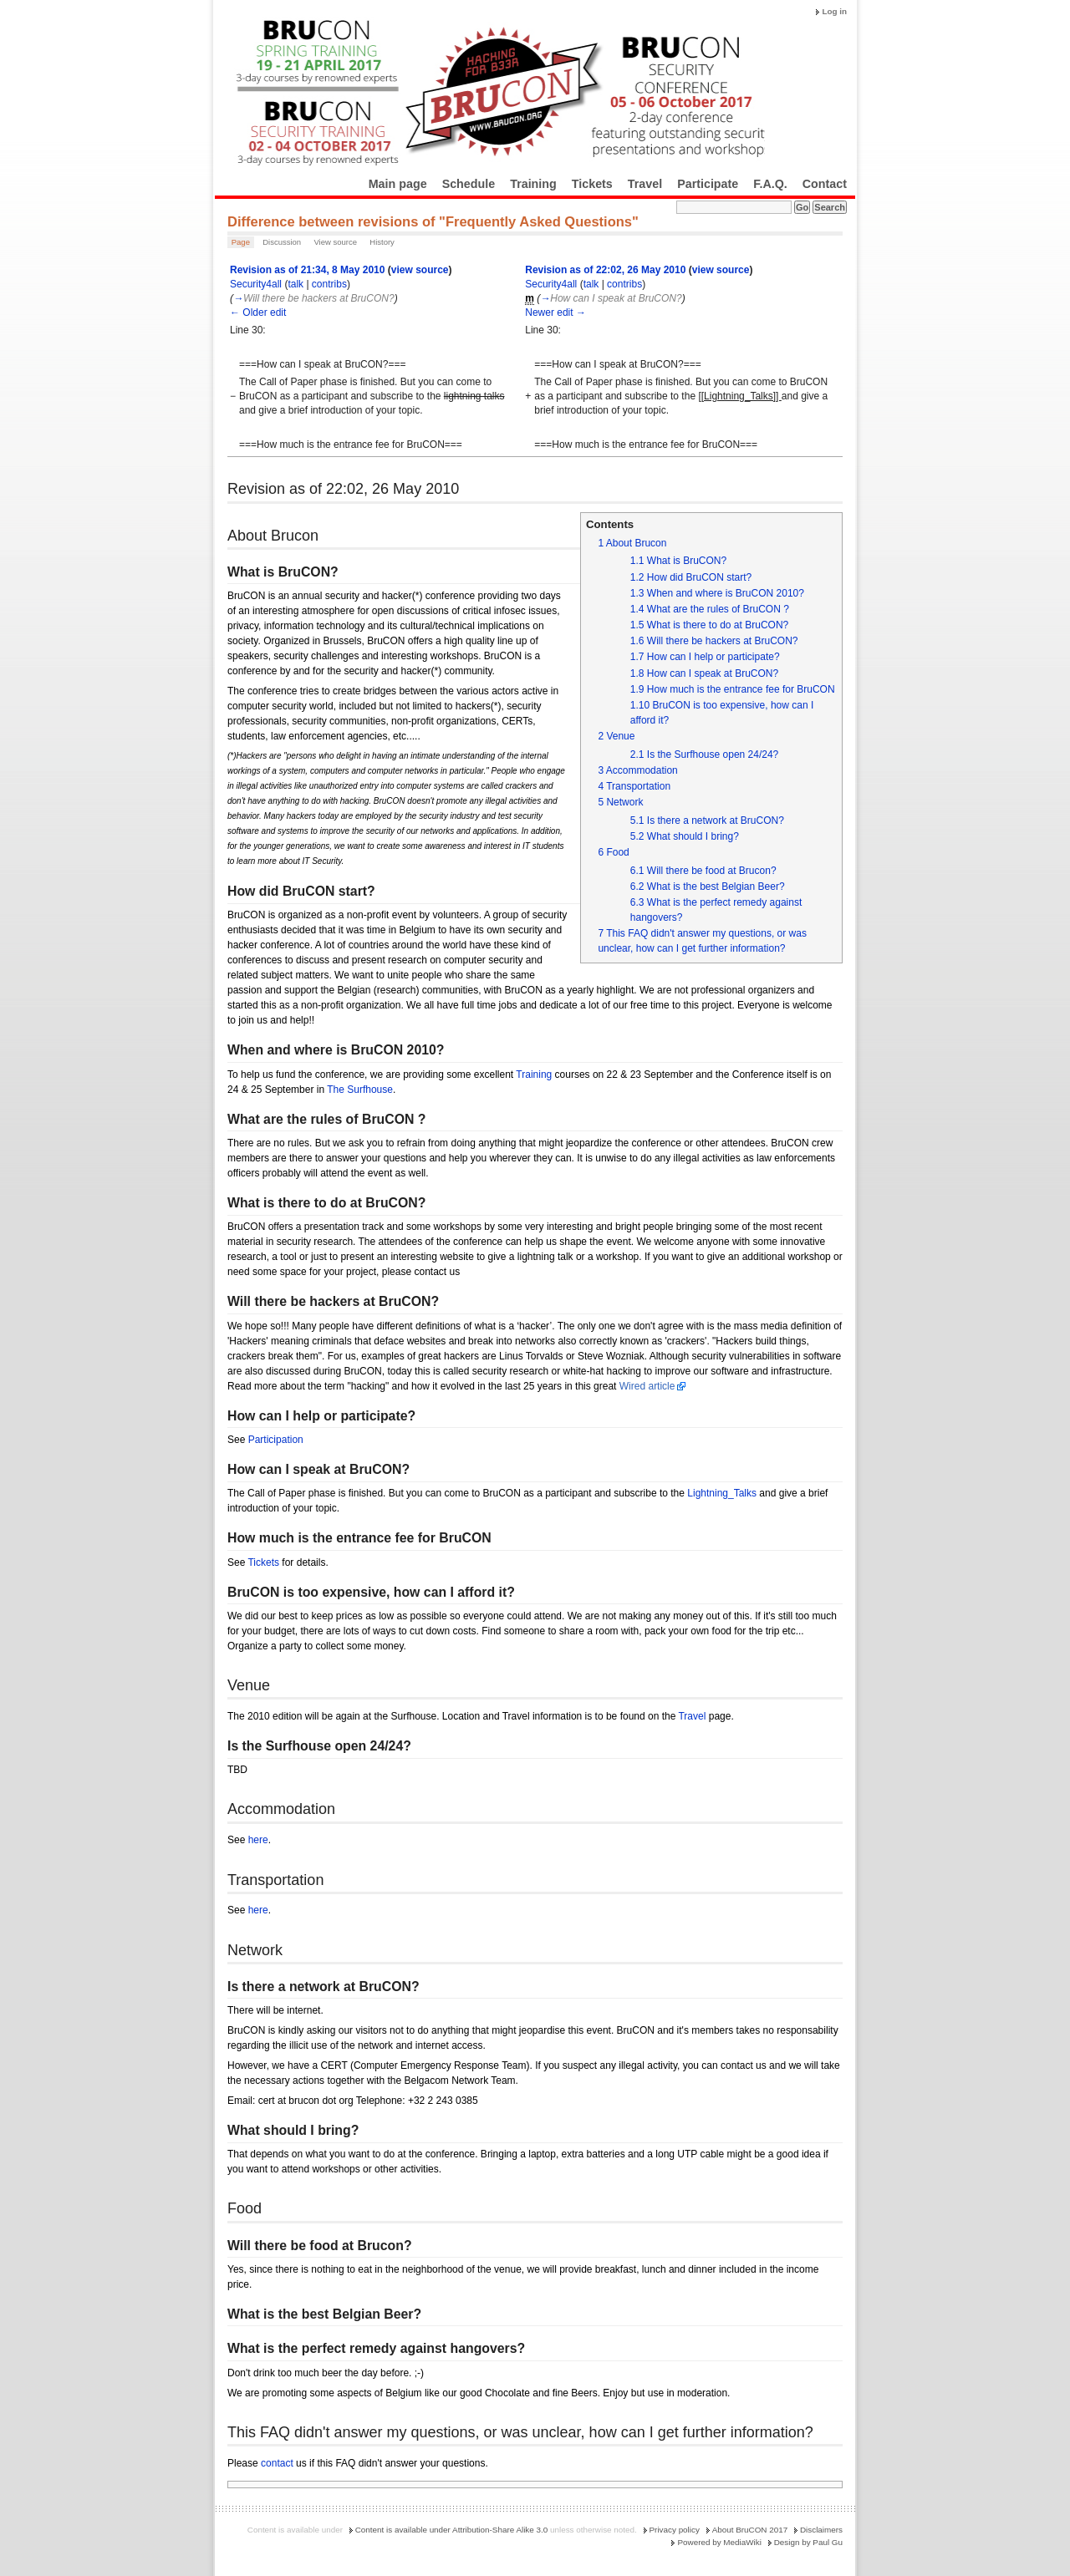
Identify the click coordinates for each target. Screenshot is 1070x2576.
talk (295, 284)
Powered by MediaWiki (719, 2542)
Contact (824, 184)
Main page (398, 184)
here (258, 1840)
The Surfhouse (360, 1089)
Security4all (256, 284)
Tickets (592, 184)
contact (277, 2463)
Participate (707, 184)
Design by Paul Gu (808, 2542)
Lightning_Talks (722, 1493)
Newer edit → (555, 312)
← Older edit (258, 312)
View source (335, 241)
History (382, 241)
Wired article (647, 1386)
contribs (329, 284)
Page (241, 241)
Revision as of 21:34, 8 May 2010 (307, 270)
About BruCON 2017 (750, 2529)
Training (533, 184)
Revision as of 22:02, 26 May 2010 (605, 270)
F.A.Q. (770, 184)
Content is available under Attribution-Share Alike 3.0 (451, 2529)
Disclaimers (821, 2529)
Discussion (281, 241)
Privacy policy (675, 2529)
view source (420, 270)
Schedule (469, 184)
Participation (275, 1440)
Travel (645, 184)
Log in (834, 11)
